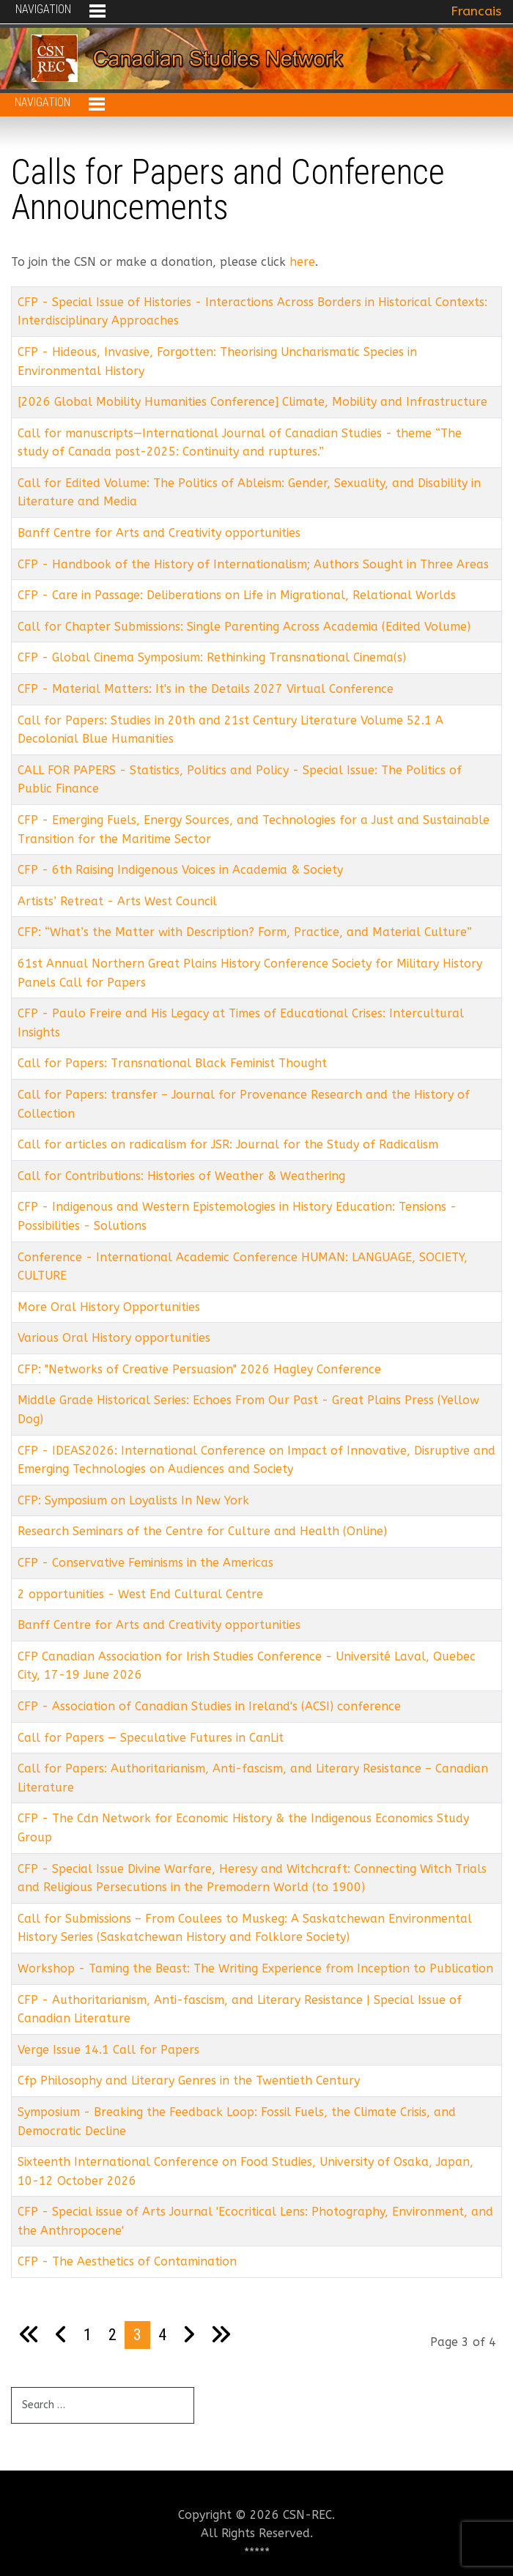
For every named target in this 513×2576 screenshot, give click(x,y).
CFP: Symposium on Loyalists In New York (133, 1500)
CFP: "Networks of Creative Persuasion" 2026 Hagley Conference (199, 1369)
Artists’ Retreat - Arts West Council (117, 901)
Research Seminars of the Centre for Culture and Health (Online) (202, 1531)
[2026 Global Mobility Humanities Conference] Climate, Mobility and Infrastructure (252, 402)
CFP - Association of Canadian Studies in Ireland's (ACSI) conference (209, 1706)
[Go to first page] (29, 2335)
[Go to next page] (188, 2335)
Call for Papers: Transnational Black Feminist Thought (172, 1063)
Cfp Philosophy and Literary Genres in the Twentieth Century (189, 2080)
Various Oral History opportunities (114, 1338)
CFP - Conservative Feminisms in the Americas (145, 1563)
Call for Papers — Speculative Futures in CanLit (151, 1738)
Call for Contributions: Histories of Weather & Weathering (181, 1176)
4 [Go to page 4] (162, 2334)
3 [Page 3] (137, 2334)
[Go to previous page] (61, 2335)
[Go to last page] (220, 2335)
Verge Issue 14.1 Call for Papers (108, 2050)
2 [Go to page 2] (112, 2334)
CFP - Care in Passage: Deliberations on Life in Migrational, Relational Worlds (237, 595)
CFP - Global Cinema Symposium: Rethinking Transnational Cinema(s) (212, 657)
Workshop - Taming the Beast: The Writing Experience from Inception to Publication (255, 1968)
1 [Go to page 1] (88, 2334)
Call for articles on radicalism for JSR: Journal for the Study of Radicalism (228, 1144)
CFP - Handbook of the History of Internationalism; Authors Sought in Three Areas (253, 564)
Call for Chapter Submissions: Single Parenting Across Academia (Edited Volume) (244, 627)
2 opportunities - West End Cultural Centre (140, 1594)
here (302, 262)
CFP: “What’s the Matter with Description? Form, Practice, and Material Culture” (245, 932)
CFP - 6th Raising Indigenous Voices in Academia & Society (180, 870)
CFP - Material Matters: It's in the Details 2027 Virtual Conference (206, 689)
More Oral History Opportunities (109, 1307)
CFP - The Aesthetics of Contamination (127, 2261)
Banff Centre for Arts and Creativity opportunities (159, 533)
